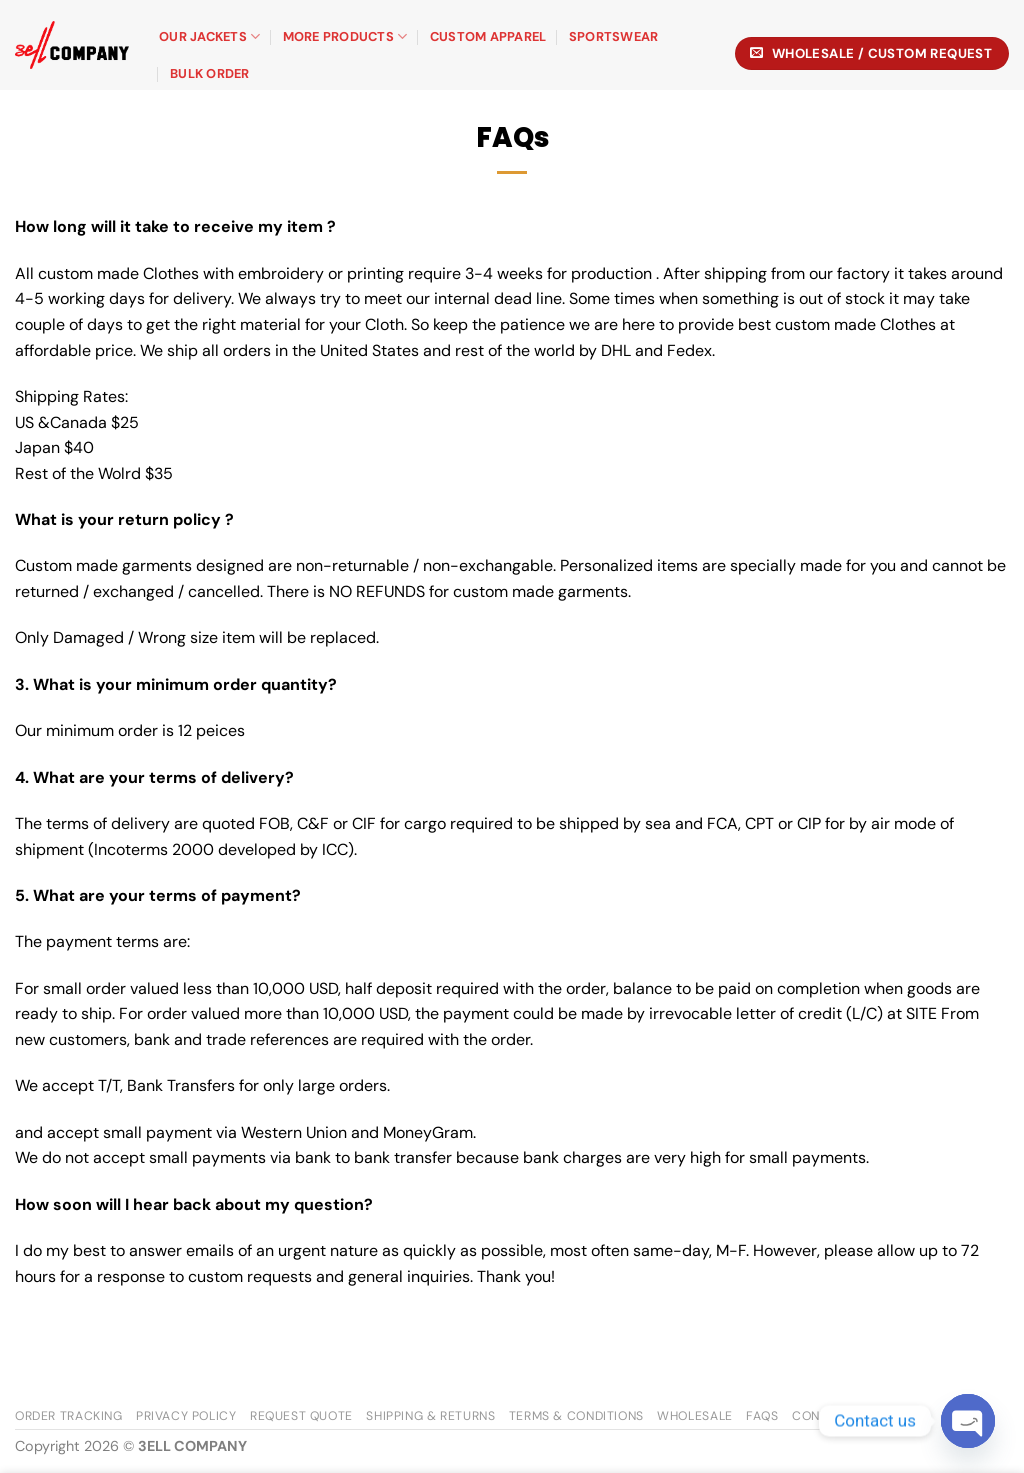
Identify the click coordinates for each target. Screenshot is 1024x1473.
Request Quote (301, 1416)
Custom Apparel (488, 36)
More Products (345, 36)
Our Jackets (209, 36)
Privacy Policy (186, 1416)
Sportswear (614, 36)
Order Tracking (69, 1416)
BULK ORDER (210, 73)
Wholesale (695, 1416)
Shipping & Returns (430, 1416)
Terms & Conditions (576, 1416)
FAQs (762, 1416)
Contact (822, 1416)
